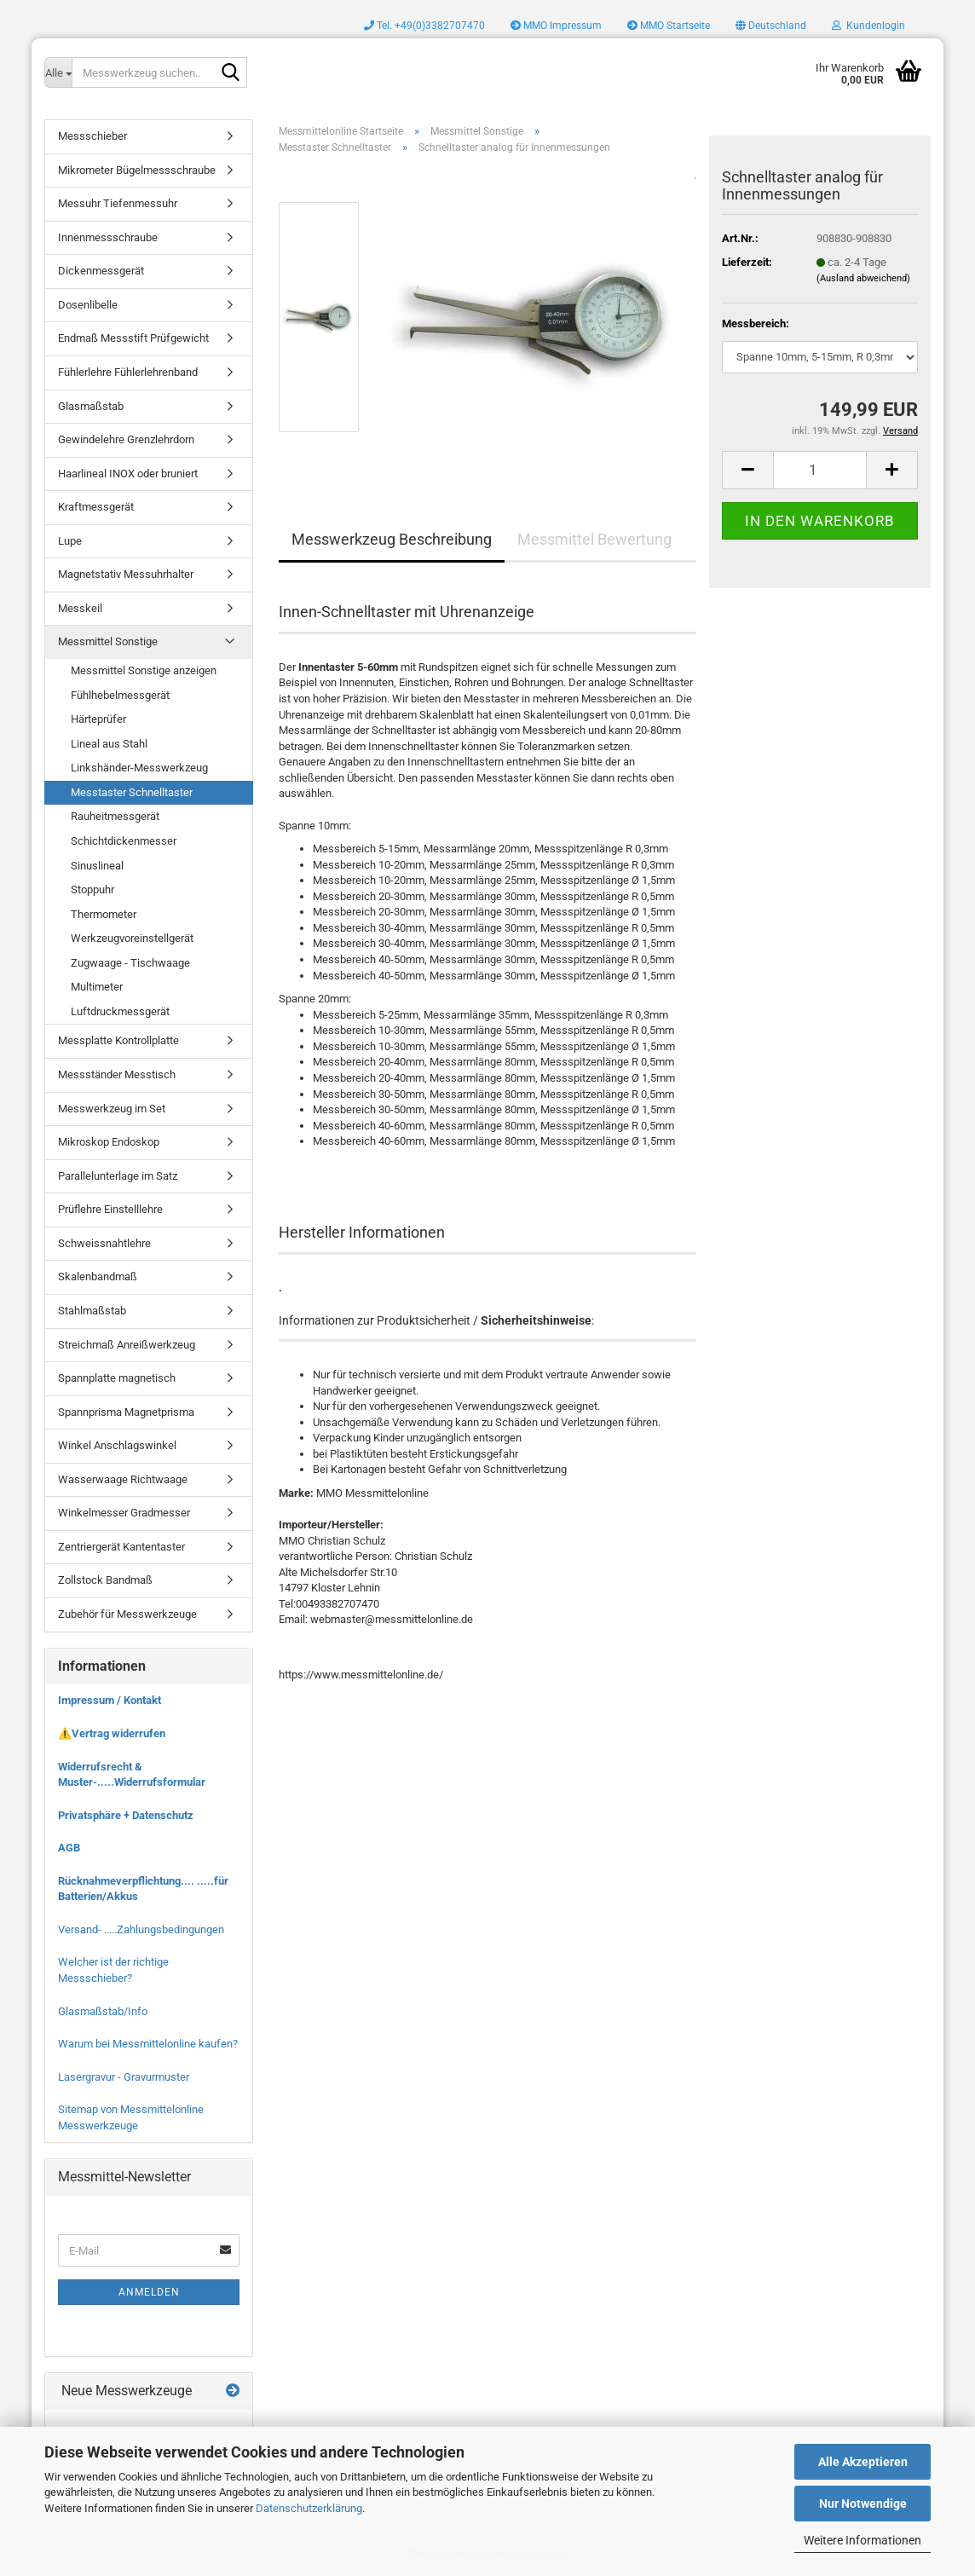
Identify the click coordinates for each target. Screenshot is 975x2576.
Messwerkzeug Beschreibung (391, 539)
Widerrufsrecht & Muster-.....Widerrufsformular (131, 1774)
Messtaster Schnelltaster (132, 792)
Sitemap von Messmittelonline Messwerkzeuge (131, 2117)
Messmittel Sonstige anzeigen (143, 670)
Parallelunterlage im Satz (117, 1176)
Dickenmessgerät (101, 270)
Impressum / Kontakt (109, 1700)
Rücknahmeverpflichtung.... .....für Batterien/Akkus (143, 1888)
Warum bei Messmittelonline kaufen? (148, 2043)
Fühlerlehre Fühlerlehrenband (128, 372)
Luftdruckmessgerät (120, 1011)
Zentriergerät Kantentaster (121, 1546)
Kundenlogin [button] (868, 26)
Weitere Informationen (862, 2540)
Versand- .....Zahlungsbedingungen (141, 1929)
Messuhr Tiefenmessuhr (117, 203)
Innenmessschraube (108, 237)
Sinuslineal (97, 865)
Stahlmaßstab (92, 1310)
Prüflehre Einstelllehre (110, 1209)
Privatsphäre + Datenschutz (125, 1815)
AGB (69, 1847)
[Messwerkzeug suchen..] (58, 72)
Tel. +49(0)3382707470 (424, 26)
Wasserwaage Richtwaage (123, 1479)
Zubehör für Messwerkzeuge (127, 1614)
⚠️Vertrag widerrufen (111, 1733)
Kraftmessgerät (96, 506)
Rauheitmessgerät (115, 816)
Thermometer (103, 914)
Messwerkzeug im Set (111, 1108)
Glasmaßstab (91, 406)
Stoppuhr (92, 889)
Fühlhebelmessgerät (120, 695)
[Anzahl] (820, 470)
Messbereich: (755, 323)
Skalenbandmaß (97, 1276)
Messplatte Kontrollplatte (118, 1040)
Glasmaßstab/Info (102, 2011)
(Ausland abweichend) (863, 278)
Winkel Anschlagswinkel (117, 1445)
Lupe (70, 540)
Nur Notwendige (863, 2503)
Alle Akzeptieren (863, 2462)
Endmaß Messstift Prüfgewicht (133, 338)
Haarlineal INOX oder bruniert (128, 473)
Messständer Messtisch (117, 1074)
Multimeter (97, 986)
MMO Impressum (556, 26)
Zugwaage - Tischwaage (130, 962)
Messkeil (80, 608)
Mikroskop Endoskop (108, 1141)
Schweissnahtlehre (104, 1243)
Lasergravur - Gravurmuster (123, 2077)
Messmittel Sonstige (108, 641)
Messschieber (92, 136)
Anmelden (149, 2292)
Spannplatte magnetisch (117, 1378)
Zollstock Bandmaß (105, 1580)
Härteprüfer (98, 719)
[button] (771, 25)
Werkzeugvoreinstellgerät (132, 938)
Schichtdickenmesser (123, 841)
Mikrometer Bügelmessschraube (137, 170)
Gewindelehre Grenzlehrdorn (126, 439)
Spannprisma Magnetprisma (126, 1412)
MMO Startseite (668, 26)
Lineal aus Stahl (109, 743)
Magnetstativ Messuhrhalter (125, 574)
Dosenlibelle (88, 304)
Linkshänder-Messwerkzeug (139, 767)
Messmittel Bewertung (594, 539)
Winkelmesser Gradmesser (124, 1512)
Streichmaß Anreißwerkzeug (126, 1344)
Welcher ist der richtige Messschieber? (113, 1969)
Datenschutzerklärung (309, 2508)
